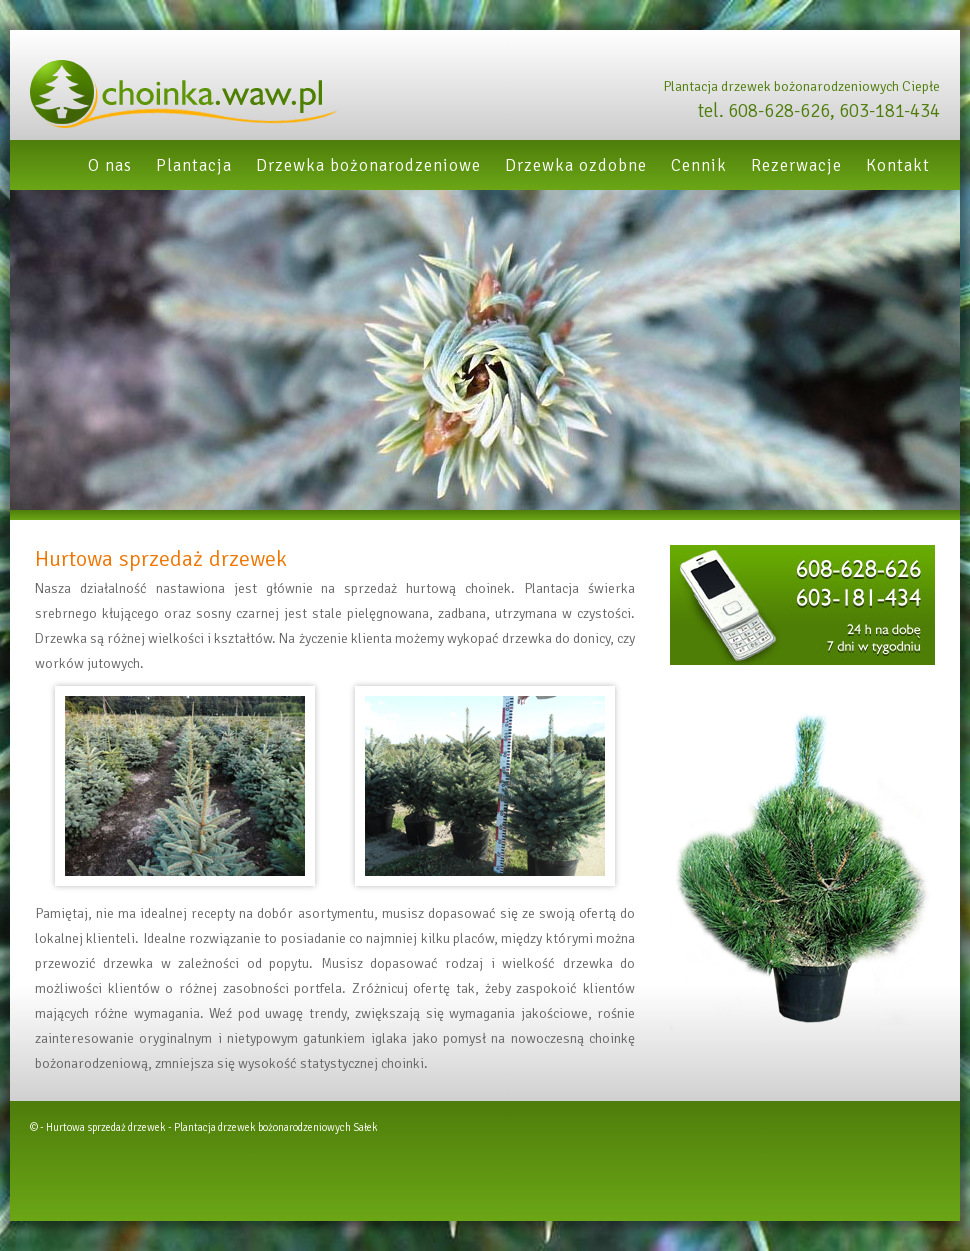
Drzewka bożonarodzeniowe (368, 165)
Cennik (699, 165)
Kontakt (898, 165)
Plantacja (194, 165)
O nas (110, 165)
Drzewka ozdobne (576, 165)
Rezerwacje (796, 165)
